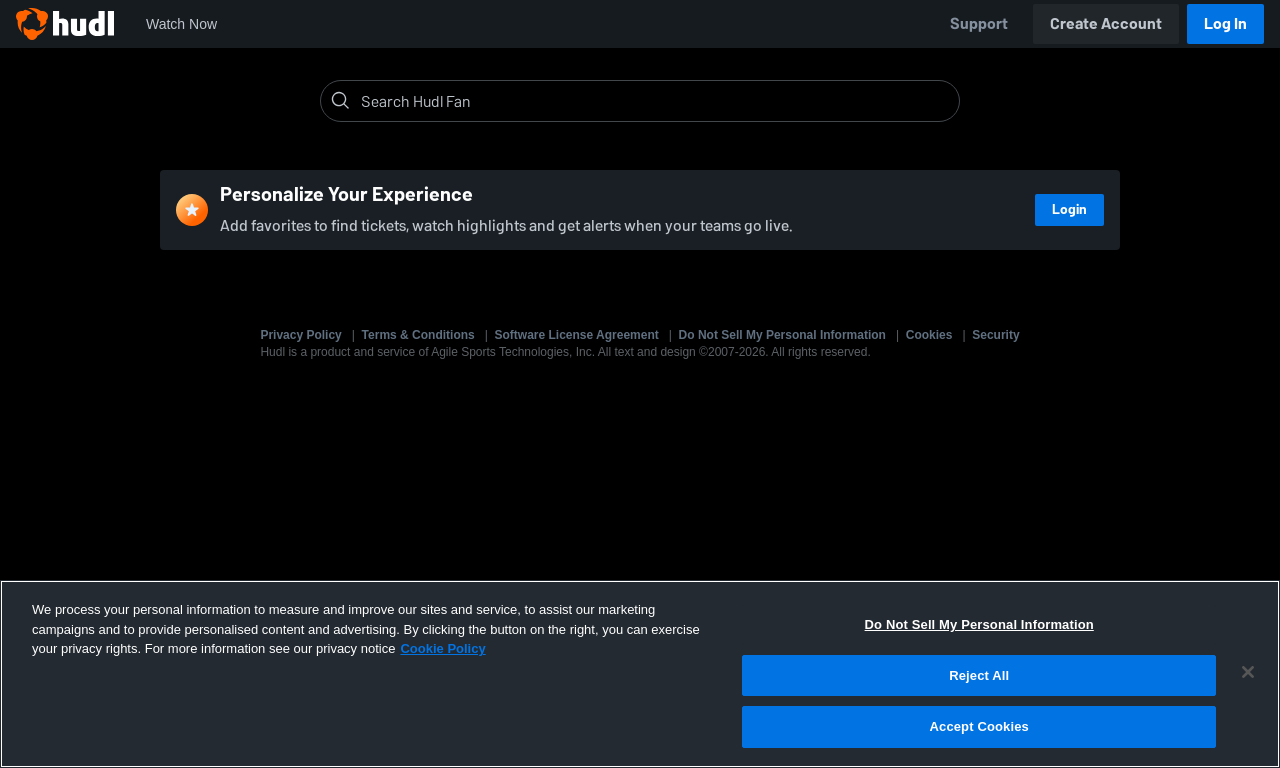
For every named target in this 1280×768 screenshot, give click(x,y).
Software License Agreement (577, 335)
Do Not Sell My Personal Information (782, 335)
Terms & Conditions (418, 335)
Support (979, 23)
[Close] (1248, 672)
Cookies (929, 335)
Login (1069, 209)
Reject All (979, 675)
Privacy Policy (300, 335)
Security (995, 335)
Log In (1225, 23)
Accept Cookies (979, 726)
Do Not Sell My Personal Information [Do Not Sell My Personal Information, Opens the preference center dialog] (979, 624)
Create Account (1106, 23)
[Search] (656, 101)
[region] (640, 674)
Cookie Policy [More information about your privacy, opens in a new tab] (442, 648)
